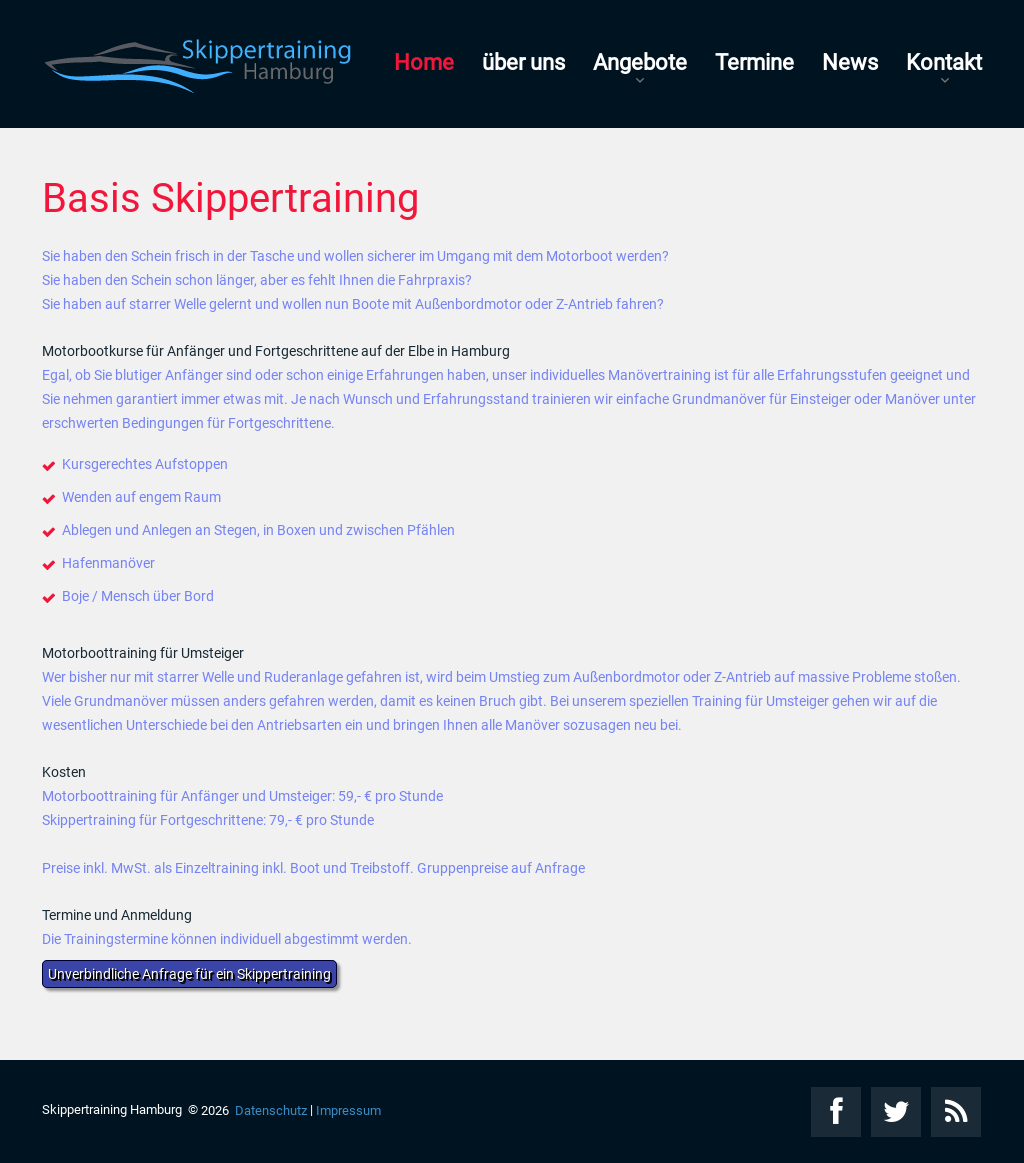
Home (424, 62)
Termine (754, 62)
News (850, 62)
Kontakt (944, 62)
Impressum (348, 1110)
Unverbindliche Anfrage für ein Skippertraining (189, 974)
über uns (523, 62)
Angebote (640, 62)
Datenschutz (271, 1110)
